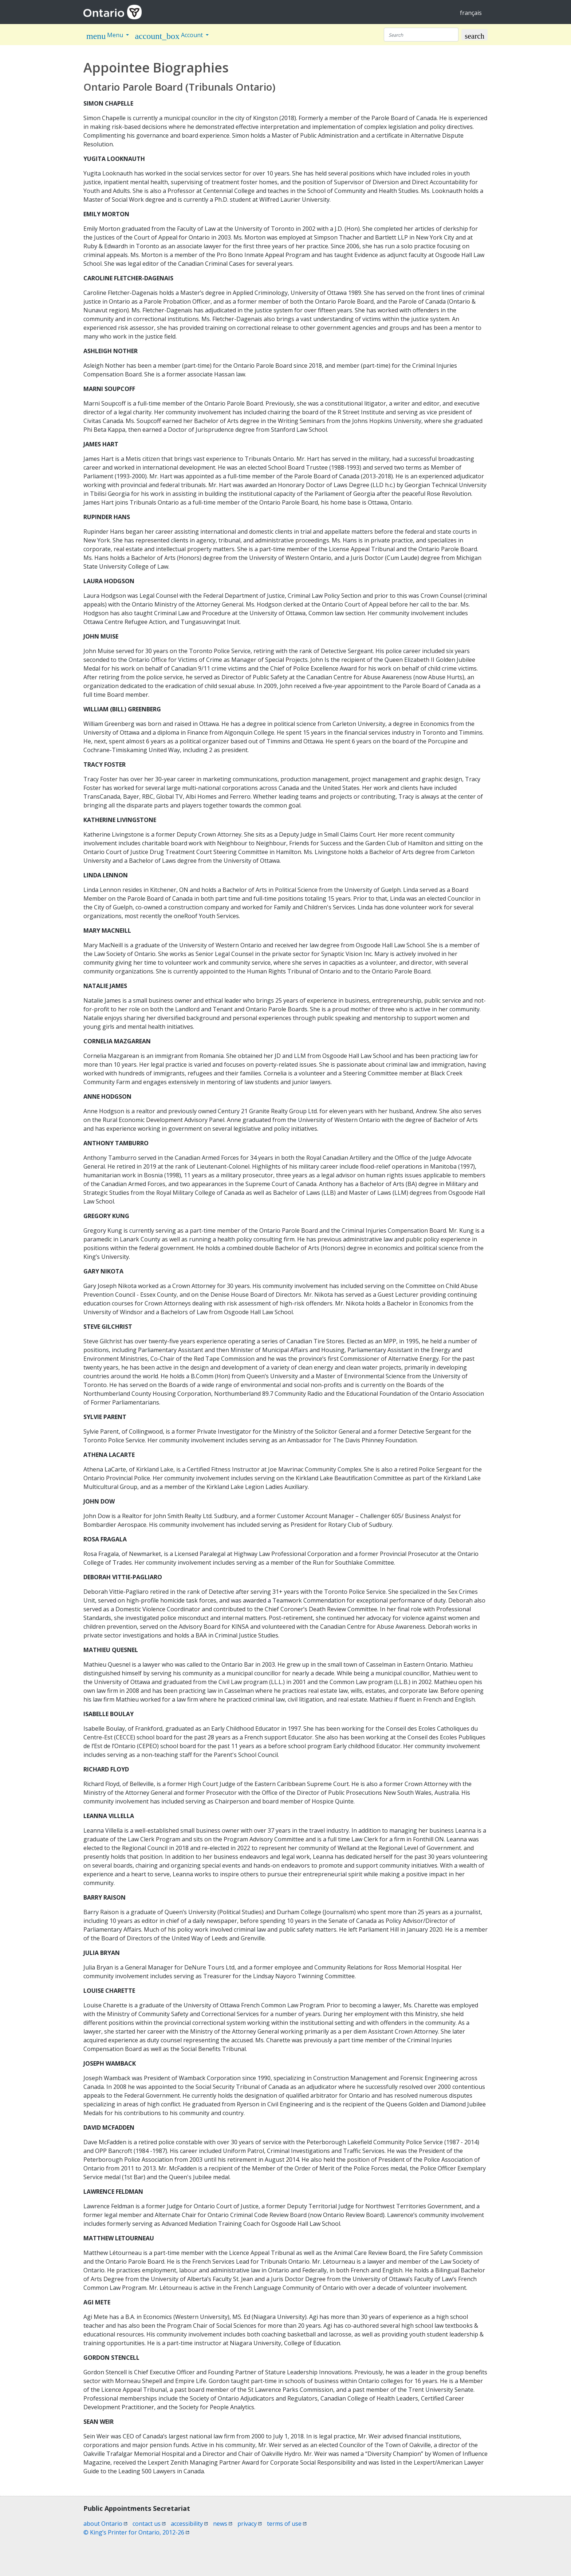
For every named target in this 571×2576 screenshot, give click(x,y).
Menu (105, 36)
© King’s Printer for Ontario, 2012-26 (136, 2532)
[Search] (421, 35)
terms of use (287, 2524)
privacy (249, 2524)
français (471, 13)
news (222, 2524)
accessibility (189, 2524)
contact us (149, 2524)
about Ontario (105, 2524)
